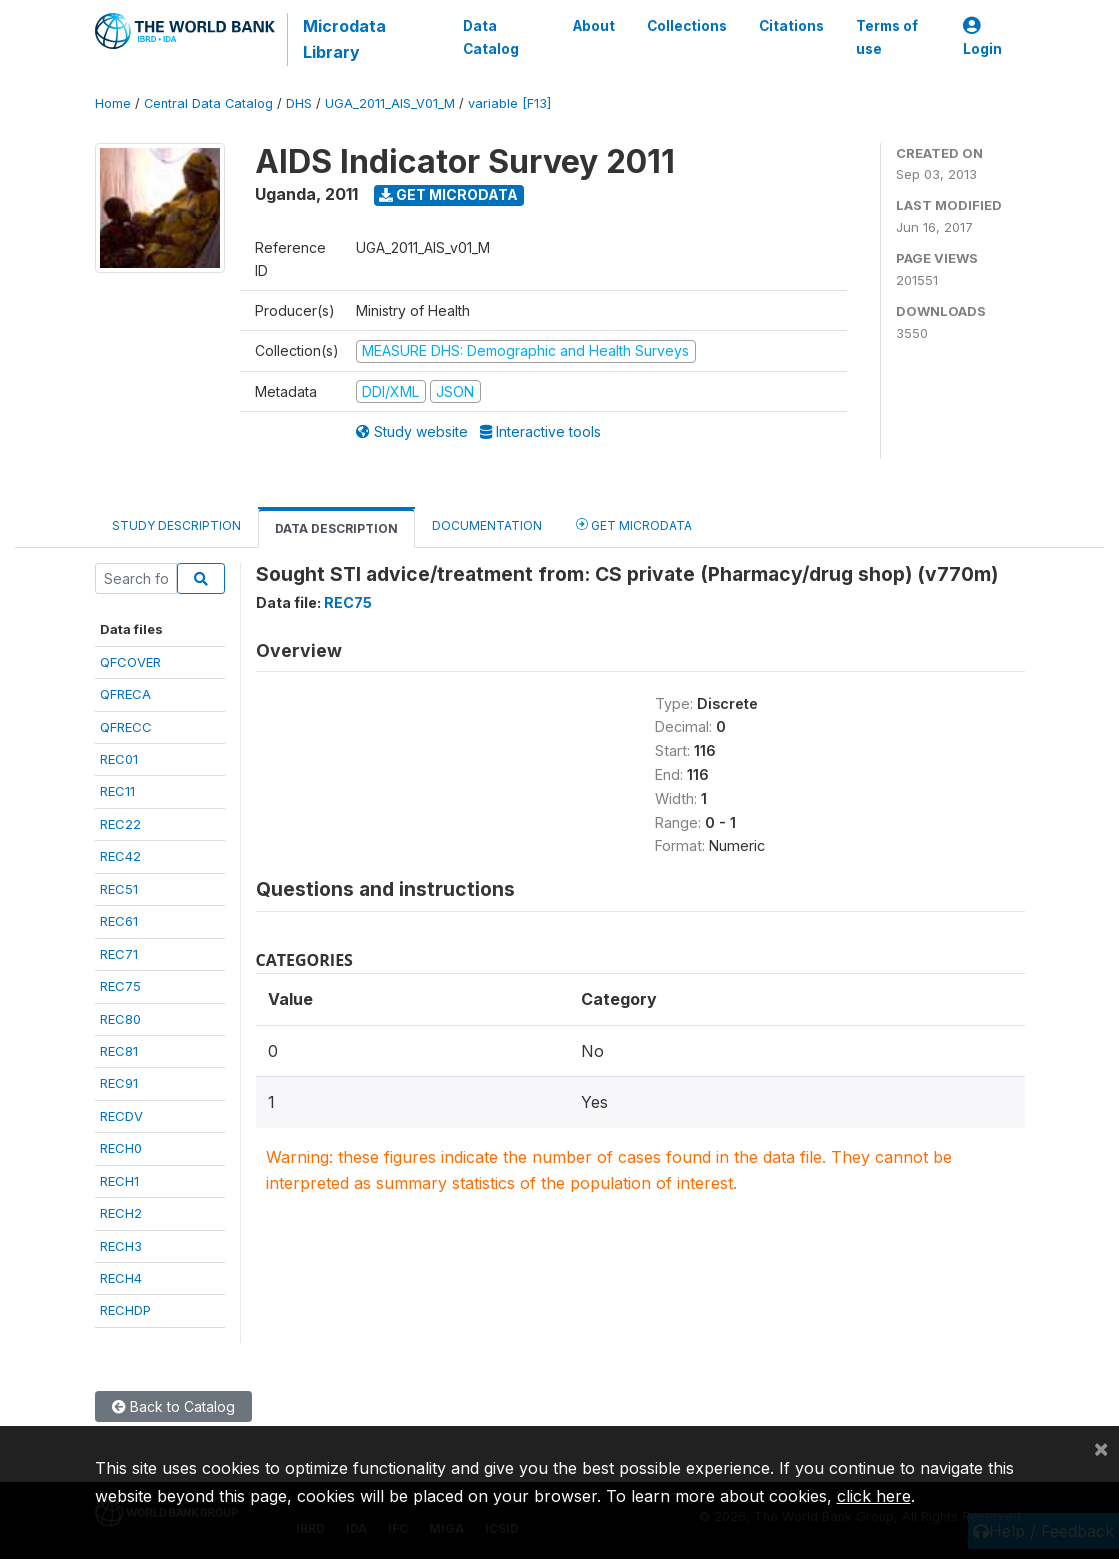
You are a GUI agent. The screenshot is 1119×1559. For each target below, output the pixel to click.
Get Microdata (448, 194)
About (593, 26)
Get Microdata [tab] (634, 524)
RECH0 (121, 1148)
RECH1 (119, 1181)
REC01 (119, 759)
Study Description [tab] (176, 525)
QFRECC (126, 727)
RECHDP (125, 1310)
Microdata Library (344, 39)
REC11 (117, 791)
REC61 (119, 921)
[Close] (1101, 1448)
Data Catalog (491, 37)
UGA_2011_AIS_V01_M (390, 103)
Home (113, 103)
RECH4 (121, 1278)
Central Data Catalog (208, 103)
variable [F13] (509, 103)
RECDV (121, 1116)
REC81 (119, 1051)
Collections (686, 26)
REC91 (119, 1083)
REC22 (120, 824)
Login (982, 37)
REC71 (119, 954)
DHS (299, 103)
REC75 (120, 986)
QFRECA (125, 694)
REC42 (120, 856)
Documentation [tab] (487, 525)
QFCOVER (130, 662)
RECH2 (121, 1213)
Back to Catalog (173, 1406)
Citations (790, 26)
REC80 (120, 1019)
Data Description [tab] (336, 528)
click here (874, 1496)
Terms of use (886, 37)
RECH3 (121, 1246)
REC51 (119, 889)
